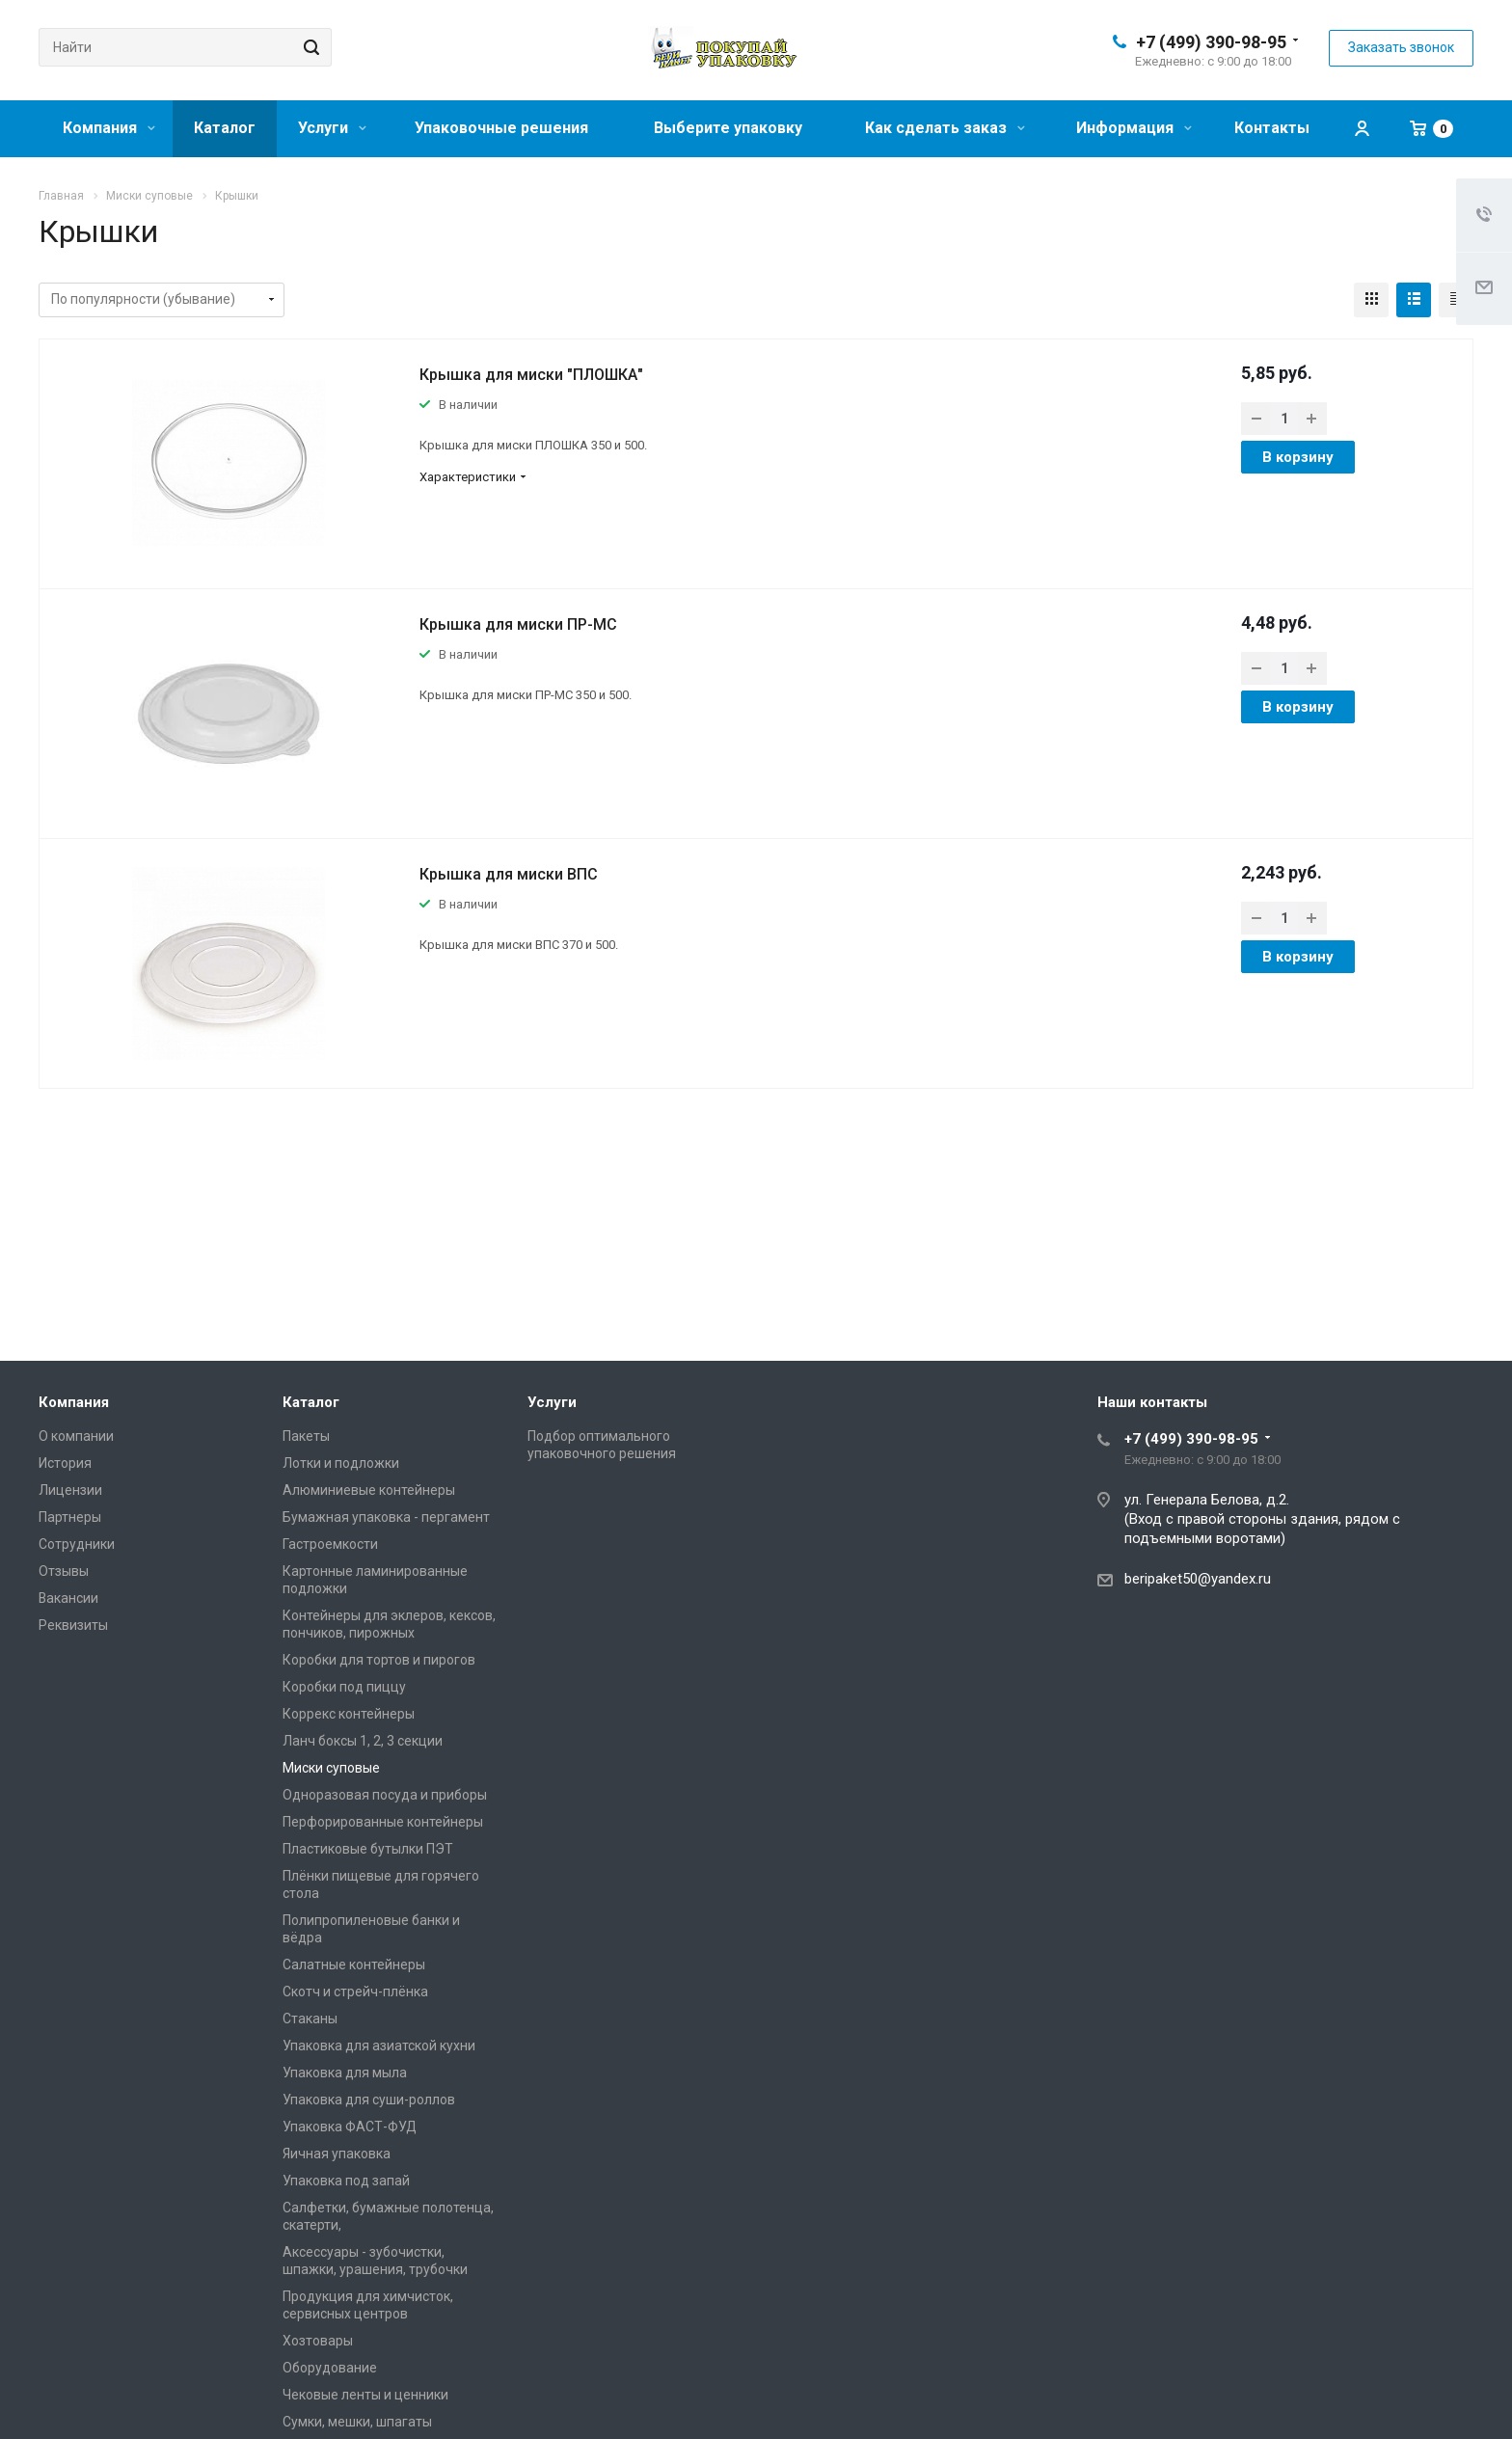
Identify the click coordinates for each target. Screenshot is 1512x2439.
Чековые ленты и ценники (365, 2394)
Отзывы (64, 1571)
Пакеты (306, 1436)
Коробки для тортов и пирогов (379, 1659)
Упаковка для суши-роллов (369, 2099)
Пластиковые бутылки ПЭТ (368, 1848)
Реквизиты (73, 1625)
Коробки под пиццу (344, 1686)
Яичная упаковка (337, 2153)
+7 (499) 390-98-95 (1211, 42)
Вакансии (68, 1598)
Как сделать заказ (945, 128)
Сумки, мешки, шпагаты (357, 2421)
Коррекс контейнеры (349, 1713)
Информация (1134, 128)
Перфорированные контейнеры (383, 1821)
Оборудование (330, 2367)
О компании (76, 1436)
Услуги (332, 128)
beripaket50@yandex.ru (1197, 1578)
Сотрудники (77, 1544)
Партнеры (70, 1517)
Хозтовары (318, 2340)
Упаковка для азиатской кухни (379, 2045)
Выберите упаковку (728, 128)
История (65, 1463)
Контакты (1272, 128)
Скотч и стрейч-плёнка (355, 1991)
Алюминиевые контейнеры (369, 1490)
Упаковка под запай (346, 2180)
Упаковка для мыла (345, 2072)
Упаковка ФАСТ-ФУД (350, 2126)
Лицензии (70, 1490)
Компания (109, 128)
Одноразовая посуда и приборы (385, 1794)
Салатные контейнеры (354, 1964)
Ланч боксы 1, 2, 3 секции (363, 1740)
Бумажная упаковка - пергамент (386, 1517)
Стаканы (310, 2018)
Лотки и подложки (341, 1463)
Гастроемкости (330, 1544)
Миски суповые (331, 1767)
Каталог (225, 128)
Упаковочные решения (501, 128)
